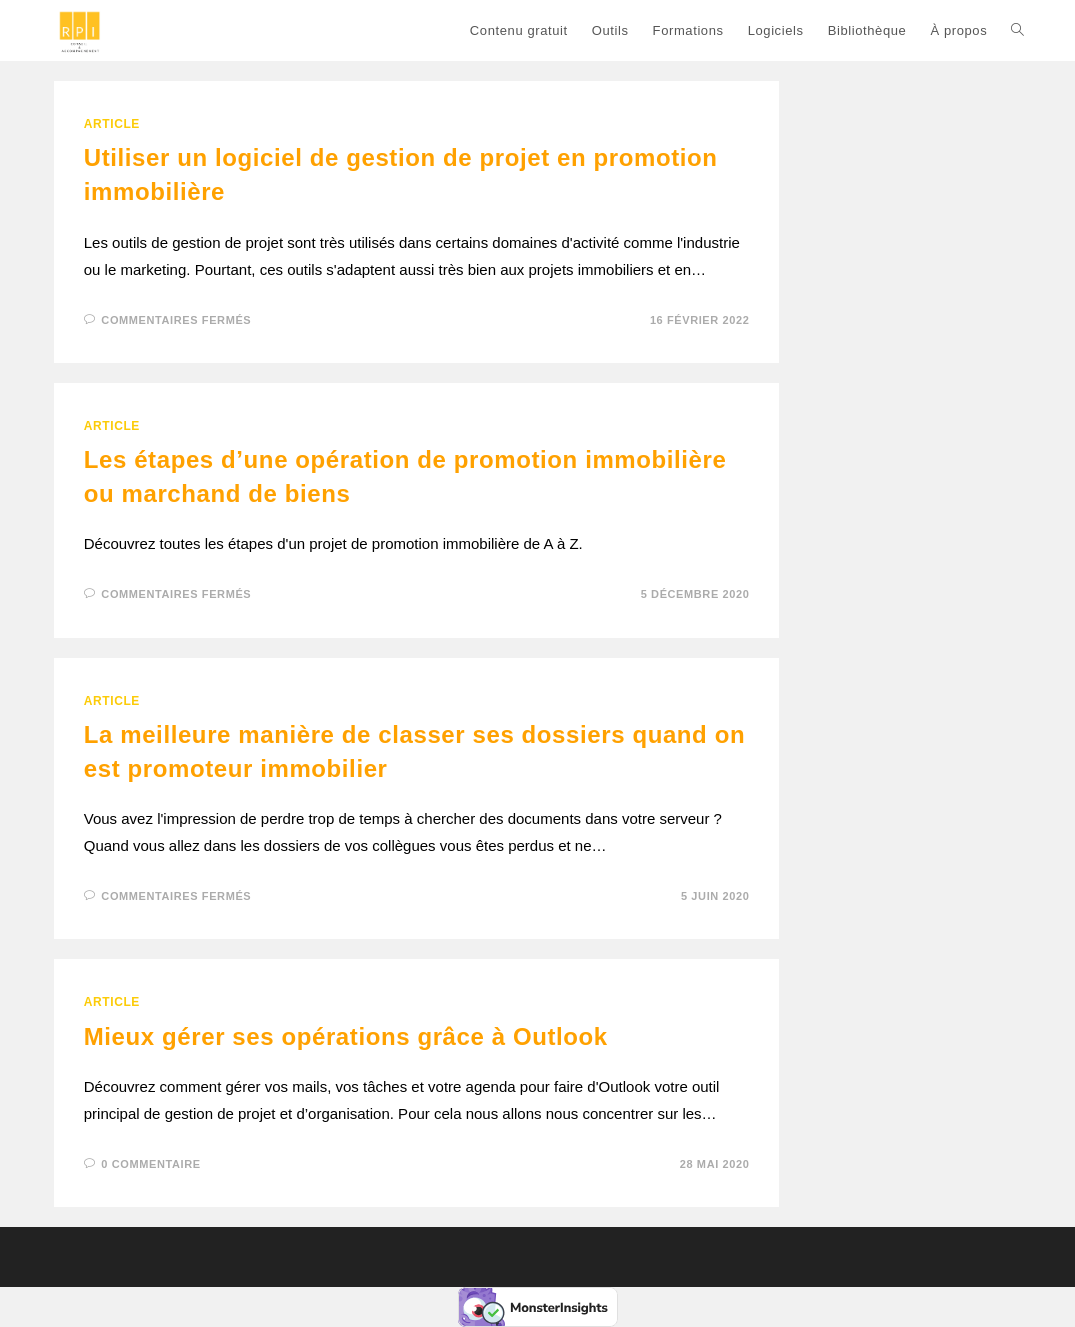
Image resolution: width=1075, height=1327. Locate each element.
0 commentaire (150, 1164)
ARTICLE (112, 124)
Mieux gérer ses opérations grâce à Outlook (346, 1036)
